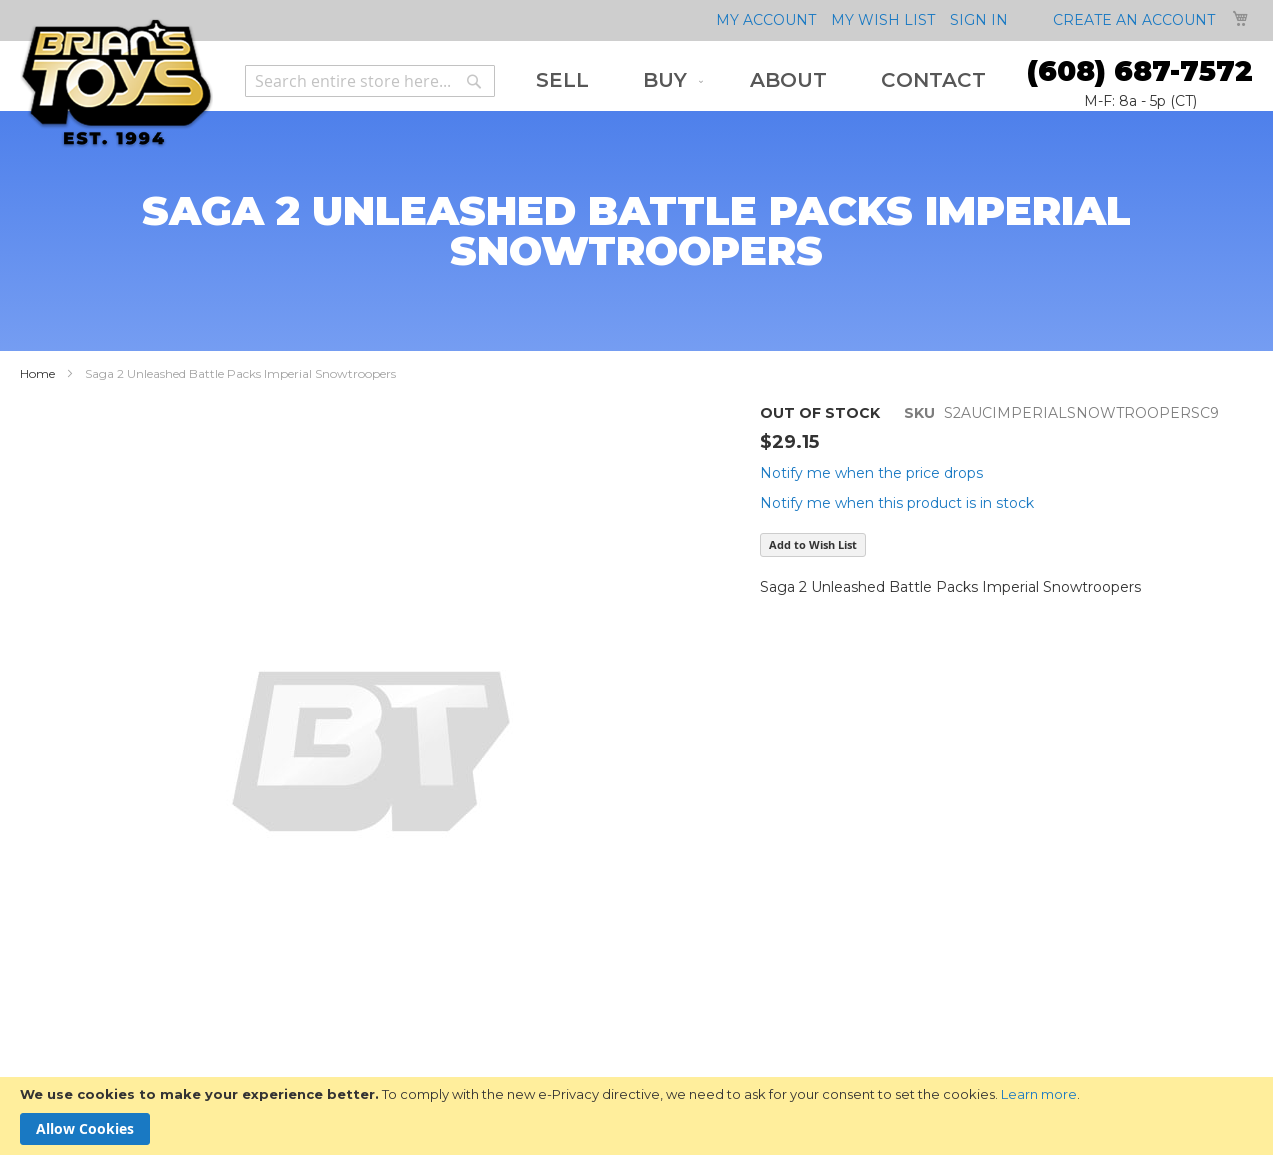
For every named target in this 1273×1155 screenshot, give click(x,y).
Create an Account (1134, 20)
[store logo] (116, 83)
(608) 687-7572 (1140, 71)
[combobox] (370, 81)
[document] (636, 1116)
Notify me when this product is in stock (897, 503)
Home (37, 373)
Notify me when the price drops (871, 473)
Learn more (1039, 1094)
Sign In (979, 20)
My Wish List (883, 20)
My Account (766, 20)
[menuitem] (562, 80)
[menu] (761, 80)
